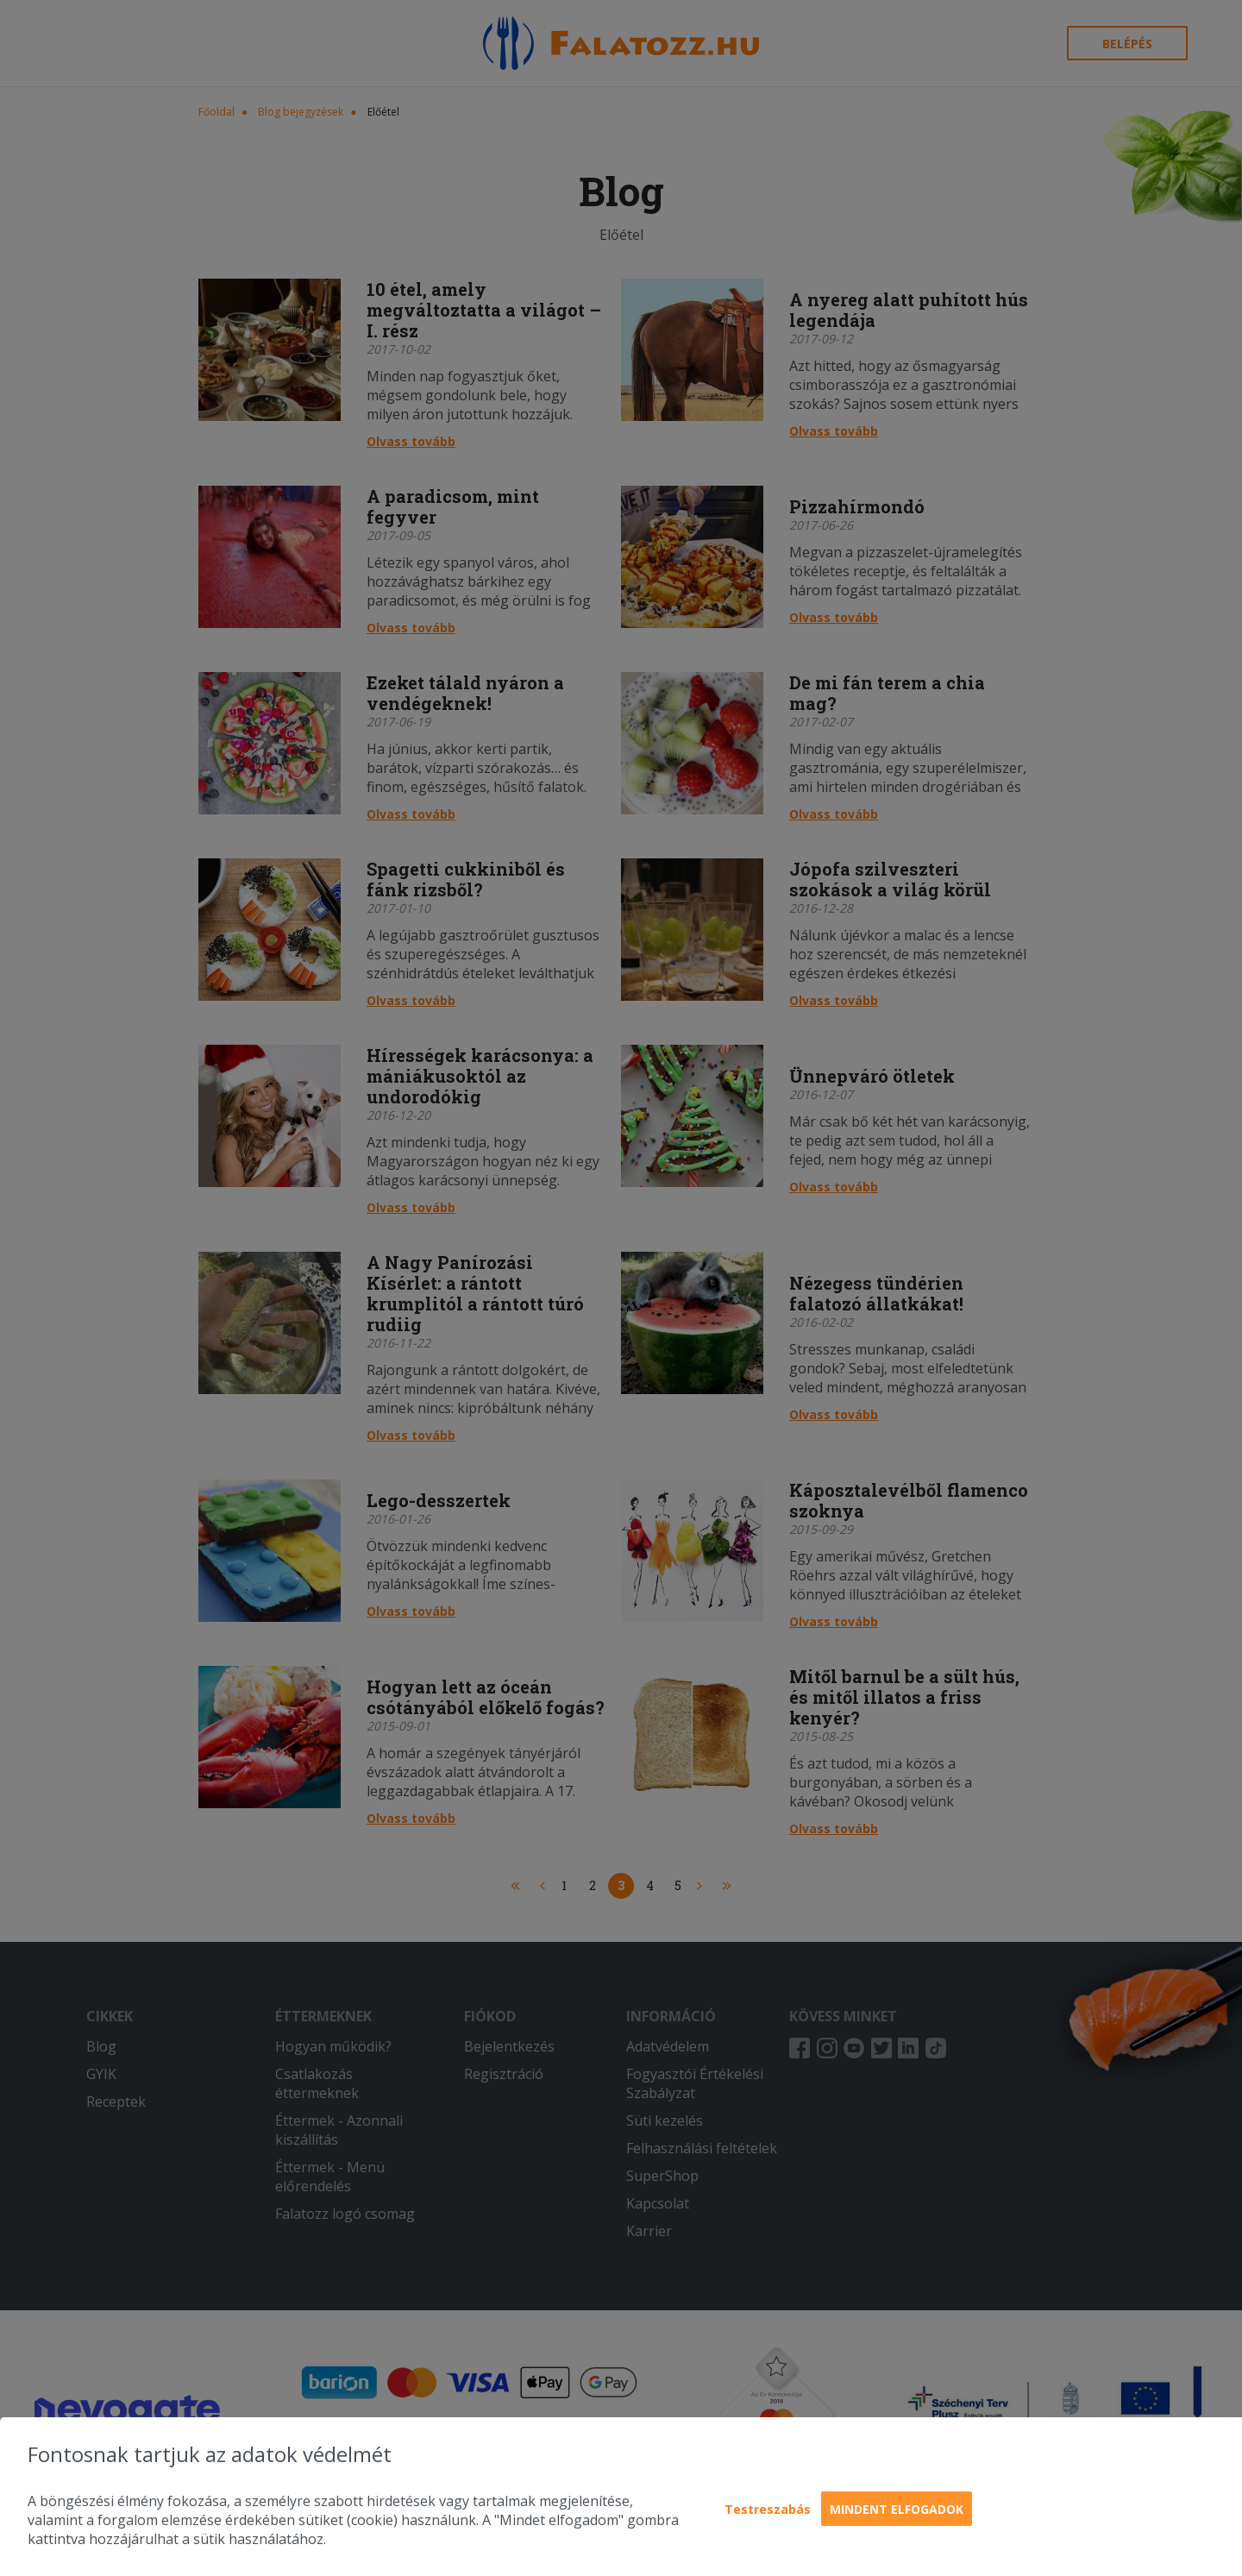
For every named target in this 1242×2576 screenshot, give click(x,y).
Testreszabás (767, 2509)
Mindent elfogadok (896, 2509)
